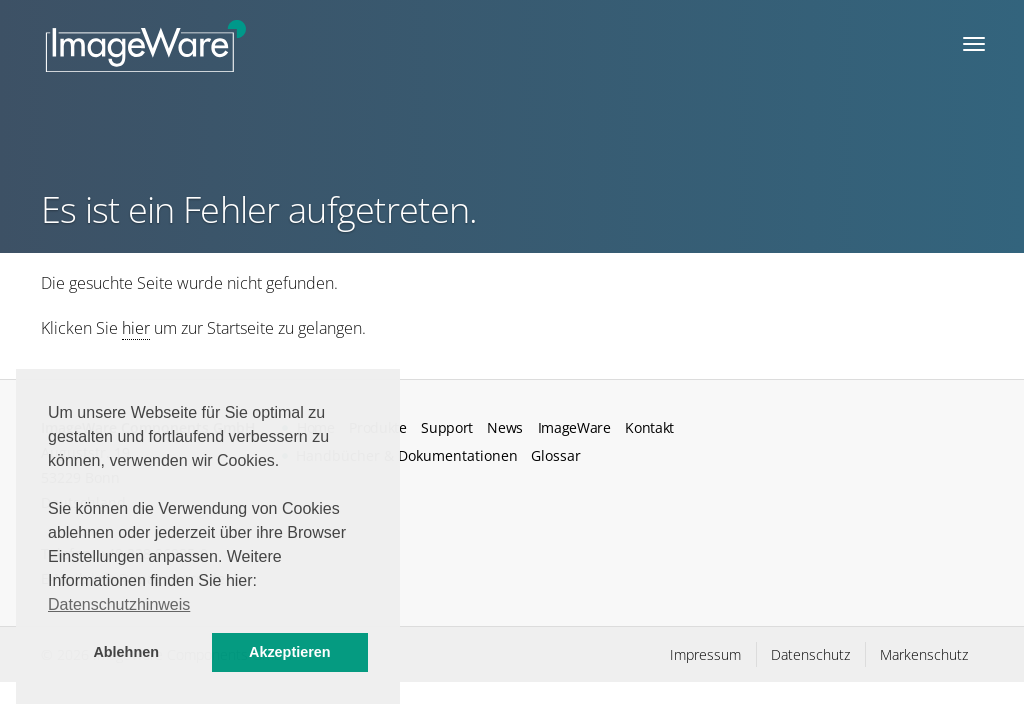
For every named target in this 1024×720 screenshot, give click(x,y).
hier (136, 328)
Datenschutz (810, 654)
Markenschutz (924, 654)
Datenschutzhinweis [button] (119, 604)
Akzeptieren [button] (290, 652)
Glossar (556, 455)
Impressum (705, 654)
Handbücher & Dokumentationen (407, 455)
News (505, 428)
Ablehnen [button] (126, 652)
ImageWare (574, 428)
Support (447, 428)
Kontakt (649, 428)
